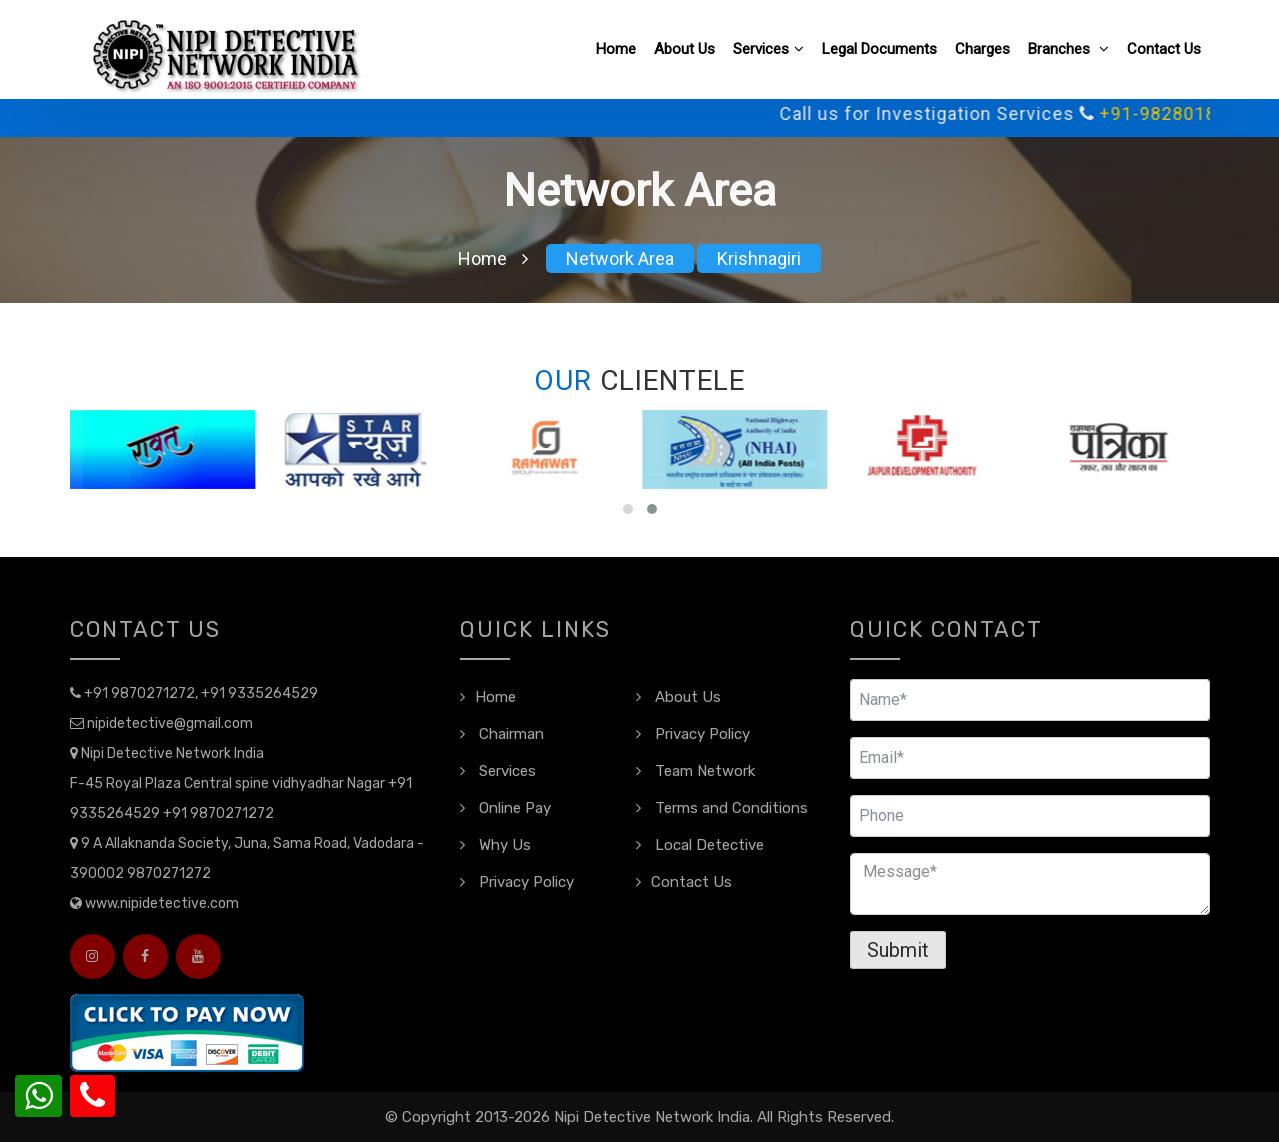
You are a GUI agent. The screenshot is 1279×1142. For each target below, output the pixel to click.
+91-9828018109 (1193, 113)
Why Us (495, 845)
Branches (1068, 49)
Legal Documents (879, 49)
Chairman (502, 734)
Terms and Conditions (722, 808)
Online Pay (505, 808)
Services (768, 49)
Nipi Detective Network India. (653, 1117)
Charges (982, 49)
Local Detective (700, 845)
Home (616, 49)
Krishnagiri (759, 258)
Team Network (695, 771)
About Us (684, 49)
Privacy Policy (693, 734)
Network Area (620, 258)
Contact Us (1164, 49)
